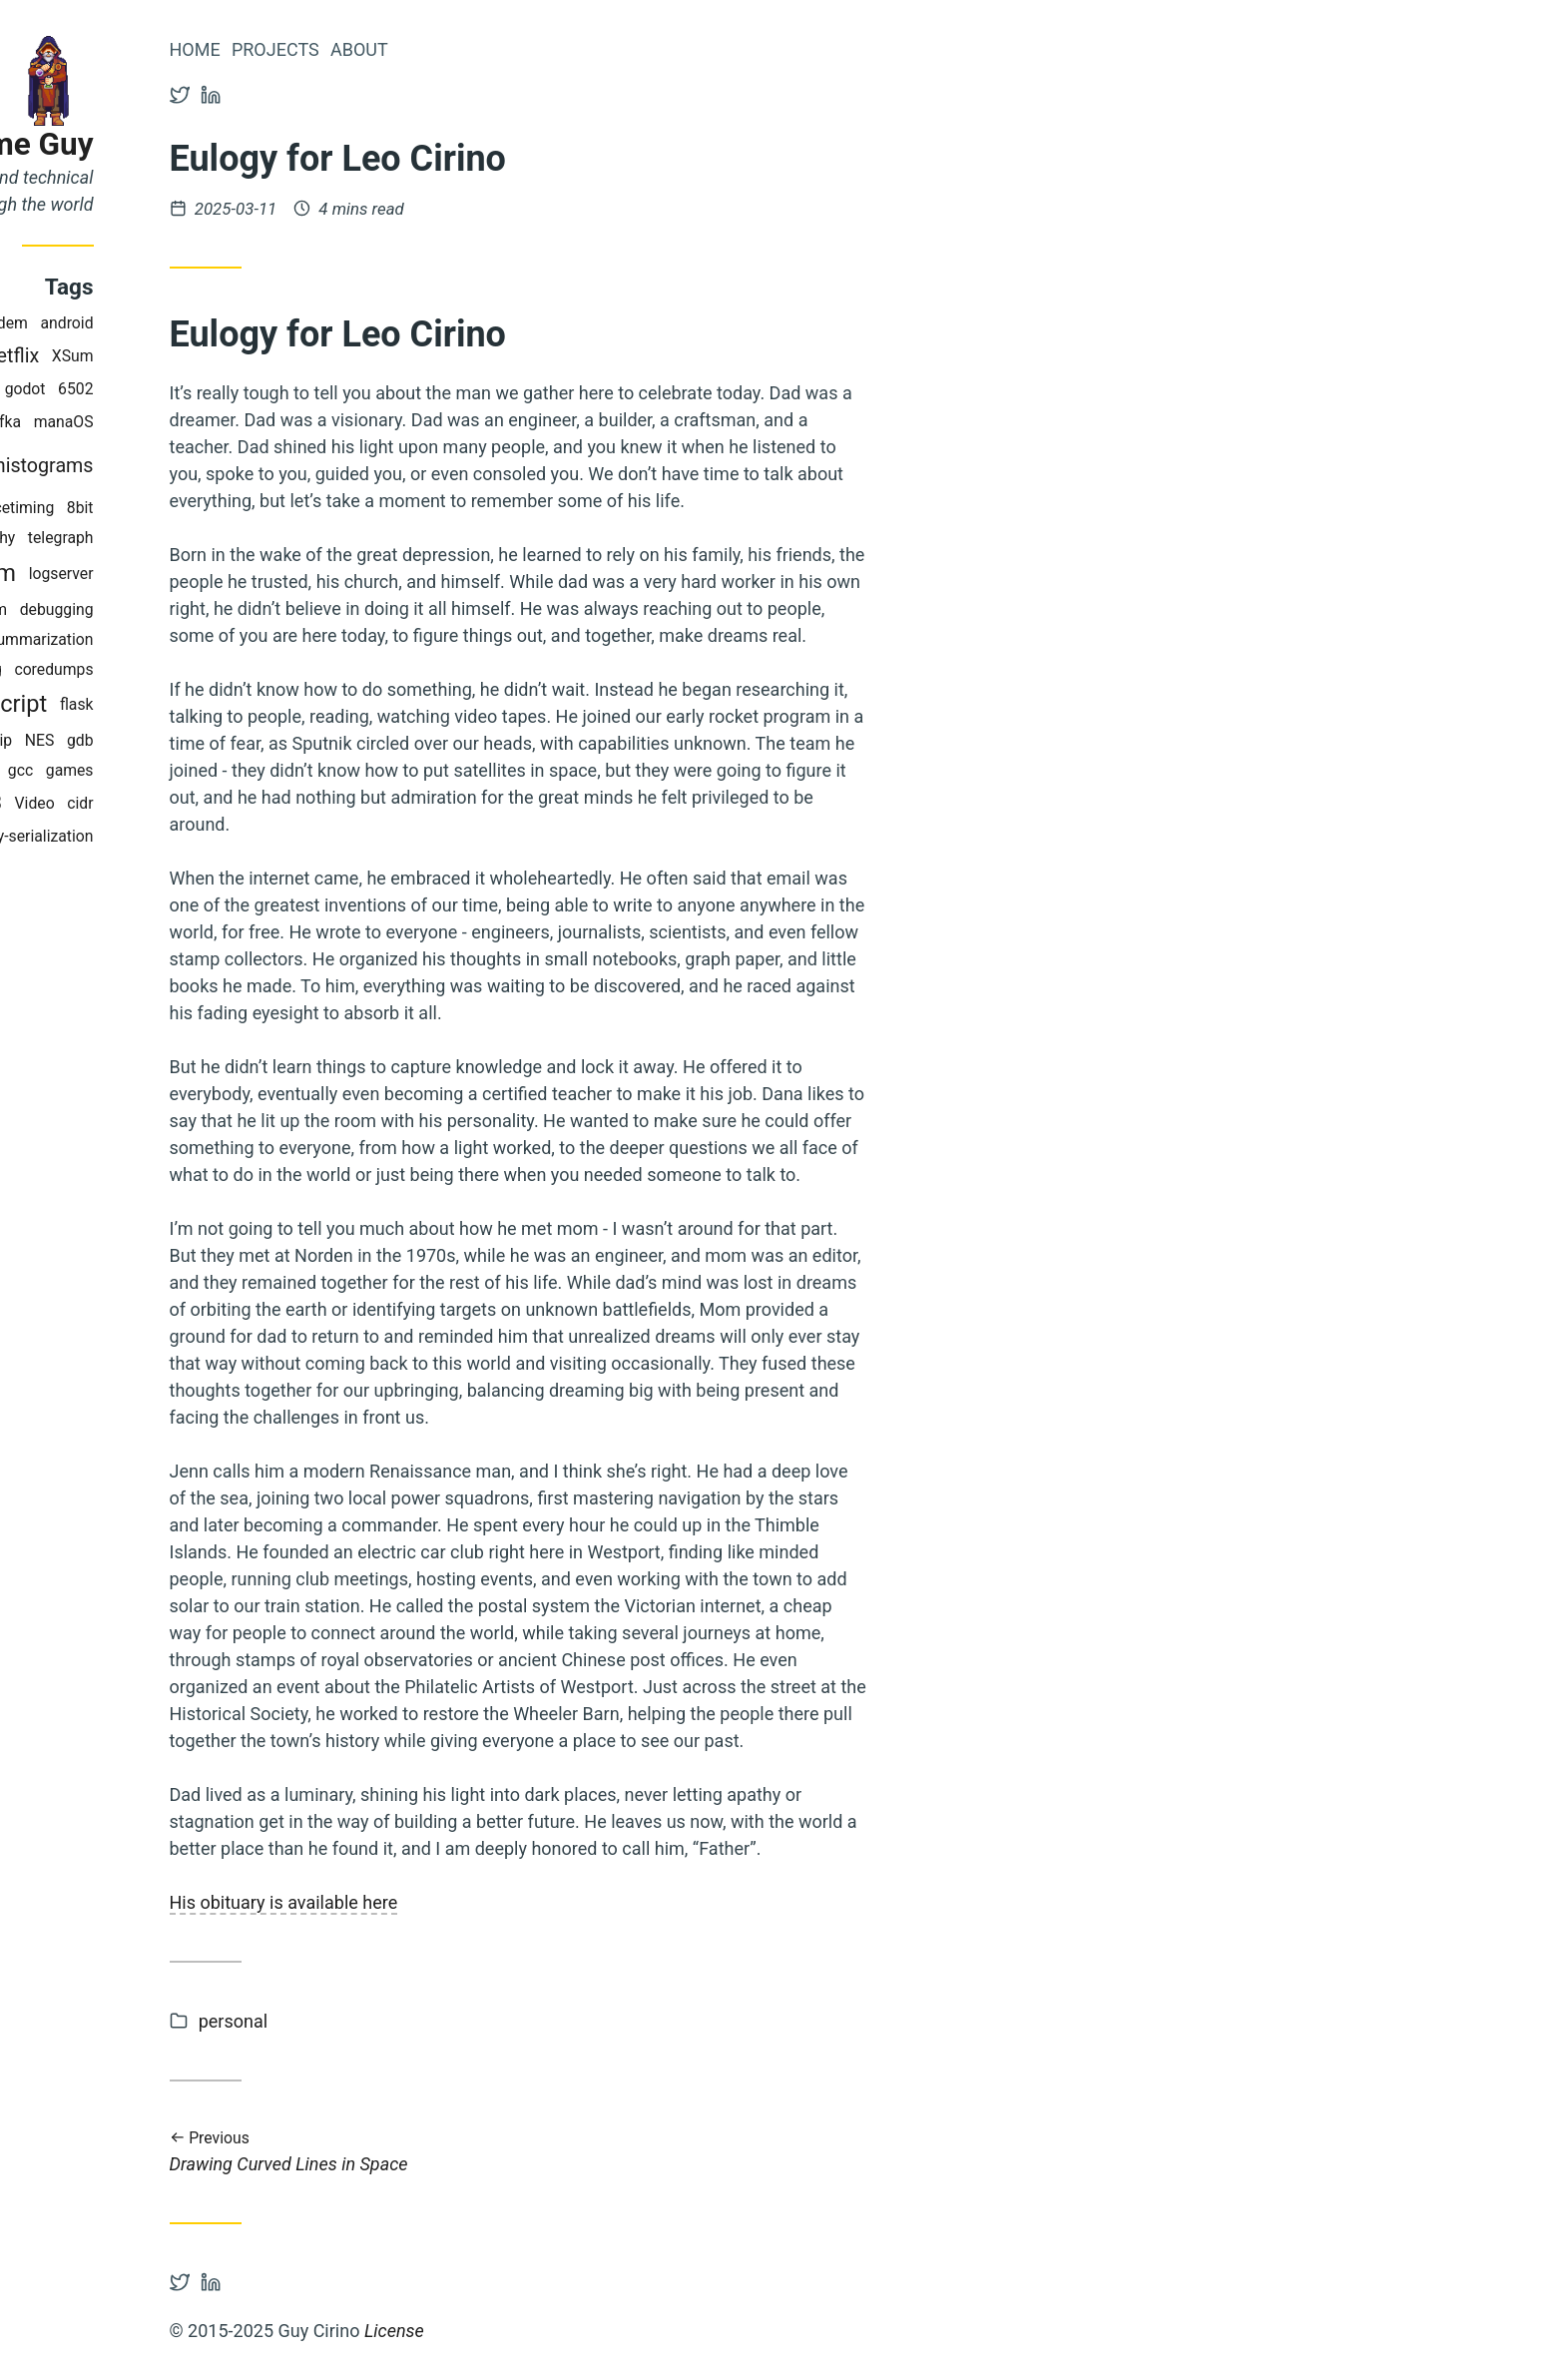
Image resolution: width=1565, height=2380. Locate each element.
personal (428, 2021)
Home (390, 49)
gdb (275, 740)
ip (202, 740)
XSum (268, 355)
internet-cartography (141, 537)
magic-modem (174, 322)
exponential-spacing (128, 669)
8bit (275, 507)
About (555, 49)
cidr (276, 803)
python (137, 421)
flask (272, 704)
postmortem (147, 573)
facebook (150, 740)
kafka (198, 421)
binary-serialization (223, 836)
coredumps (250, 669)
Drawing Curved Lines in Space (714, 2151)
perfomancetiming (186, 507)
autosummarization (221, 639)
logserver (257, 573)
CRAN (89, 322)
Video (231, 803)
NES (236, 740)
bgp (56, 573)
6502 (272, 388)
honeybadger (143, 388)
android (263, 322)
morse (107, 704)
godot (221, 388)
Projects (471, 49)
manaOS (259, 421)
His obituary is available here (479, 1902)
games (265, 770)
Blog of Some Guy (163, 144)
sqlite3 (169, 803)
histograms (240, 465)
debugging (252, 609)
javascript (193, 704)
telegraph (256, 537)
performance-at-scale (117, 770)
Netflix (207, 355)
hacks (146, 355)
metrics (126, 466)
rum (190, 609)
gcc (216, 770)
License (590, 2330)
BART (107, 803)
